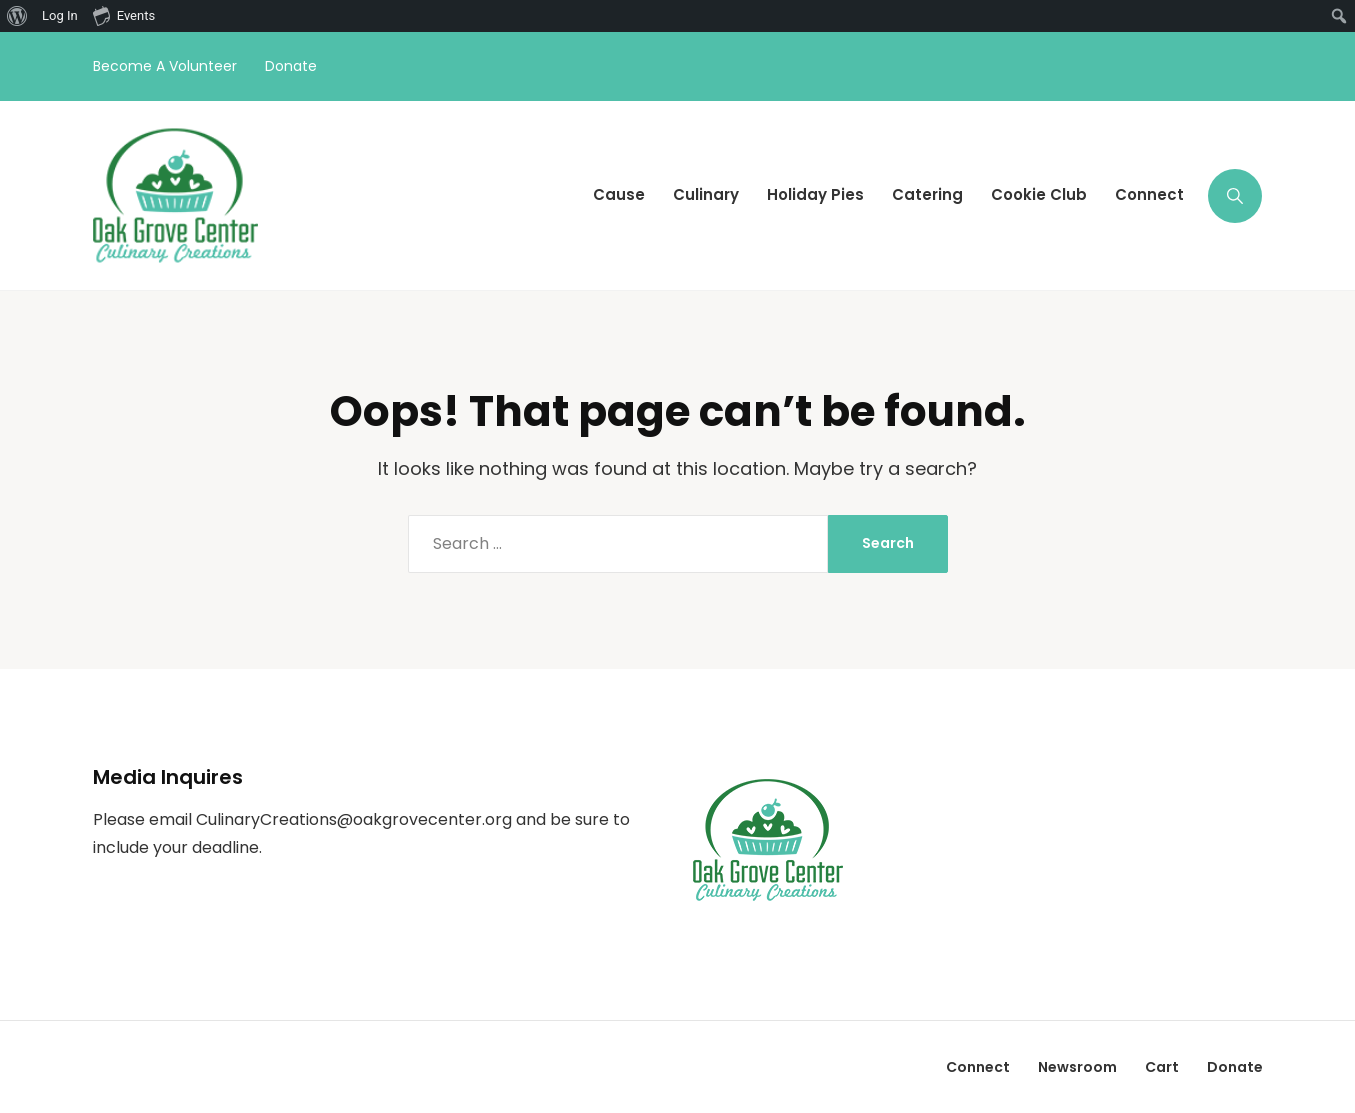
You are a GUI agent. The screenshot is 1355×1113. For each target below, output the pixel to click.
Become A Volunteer (165, 66)
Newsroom (1077, 1067)
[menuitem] (17, 16)
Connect (978, 1067)
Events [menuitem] (124, 15)
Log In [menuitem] (60, 15)
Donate (291, 66)
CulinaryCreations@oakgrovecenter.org (354, 819)
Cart (1162, 1067)
